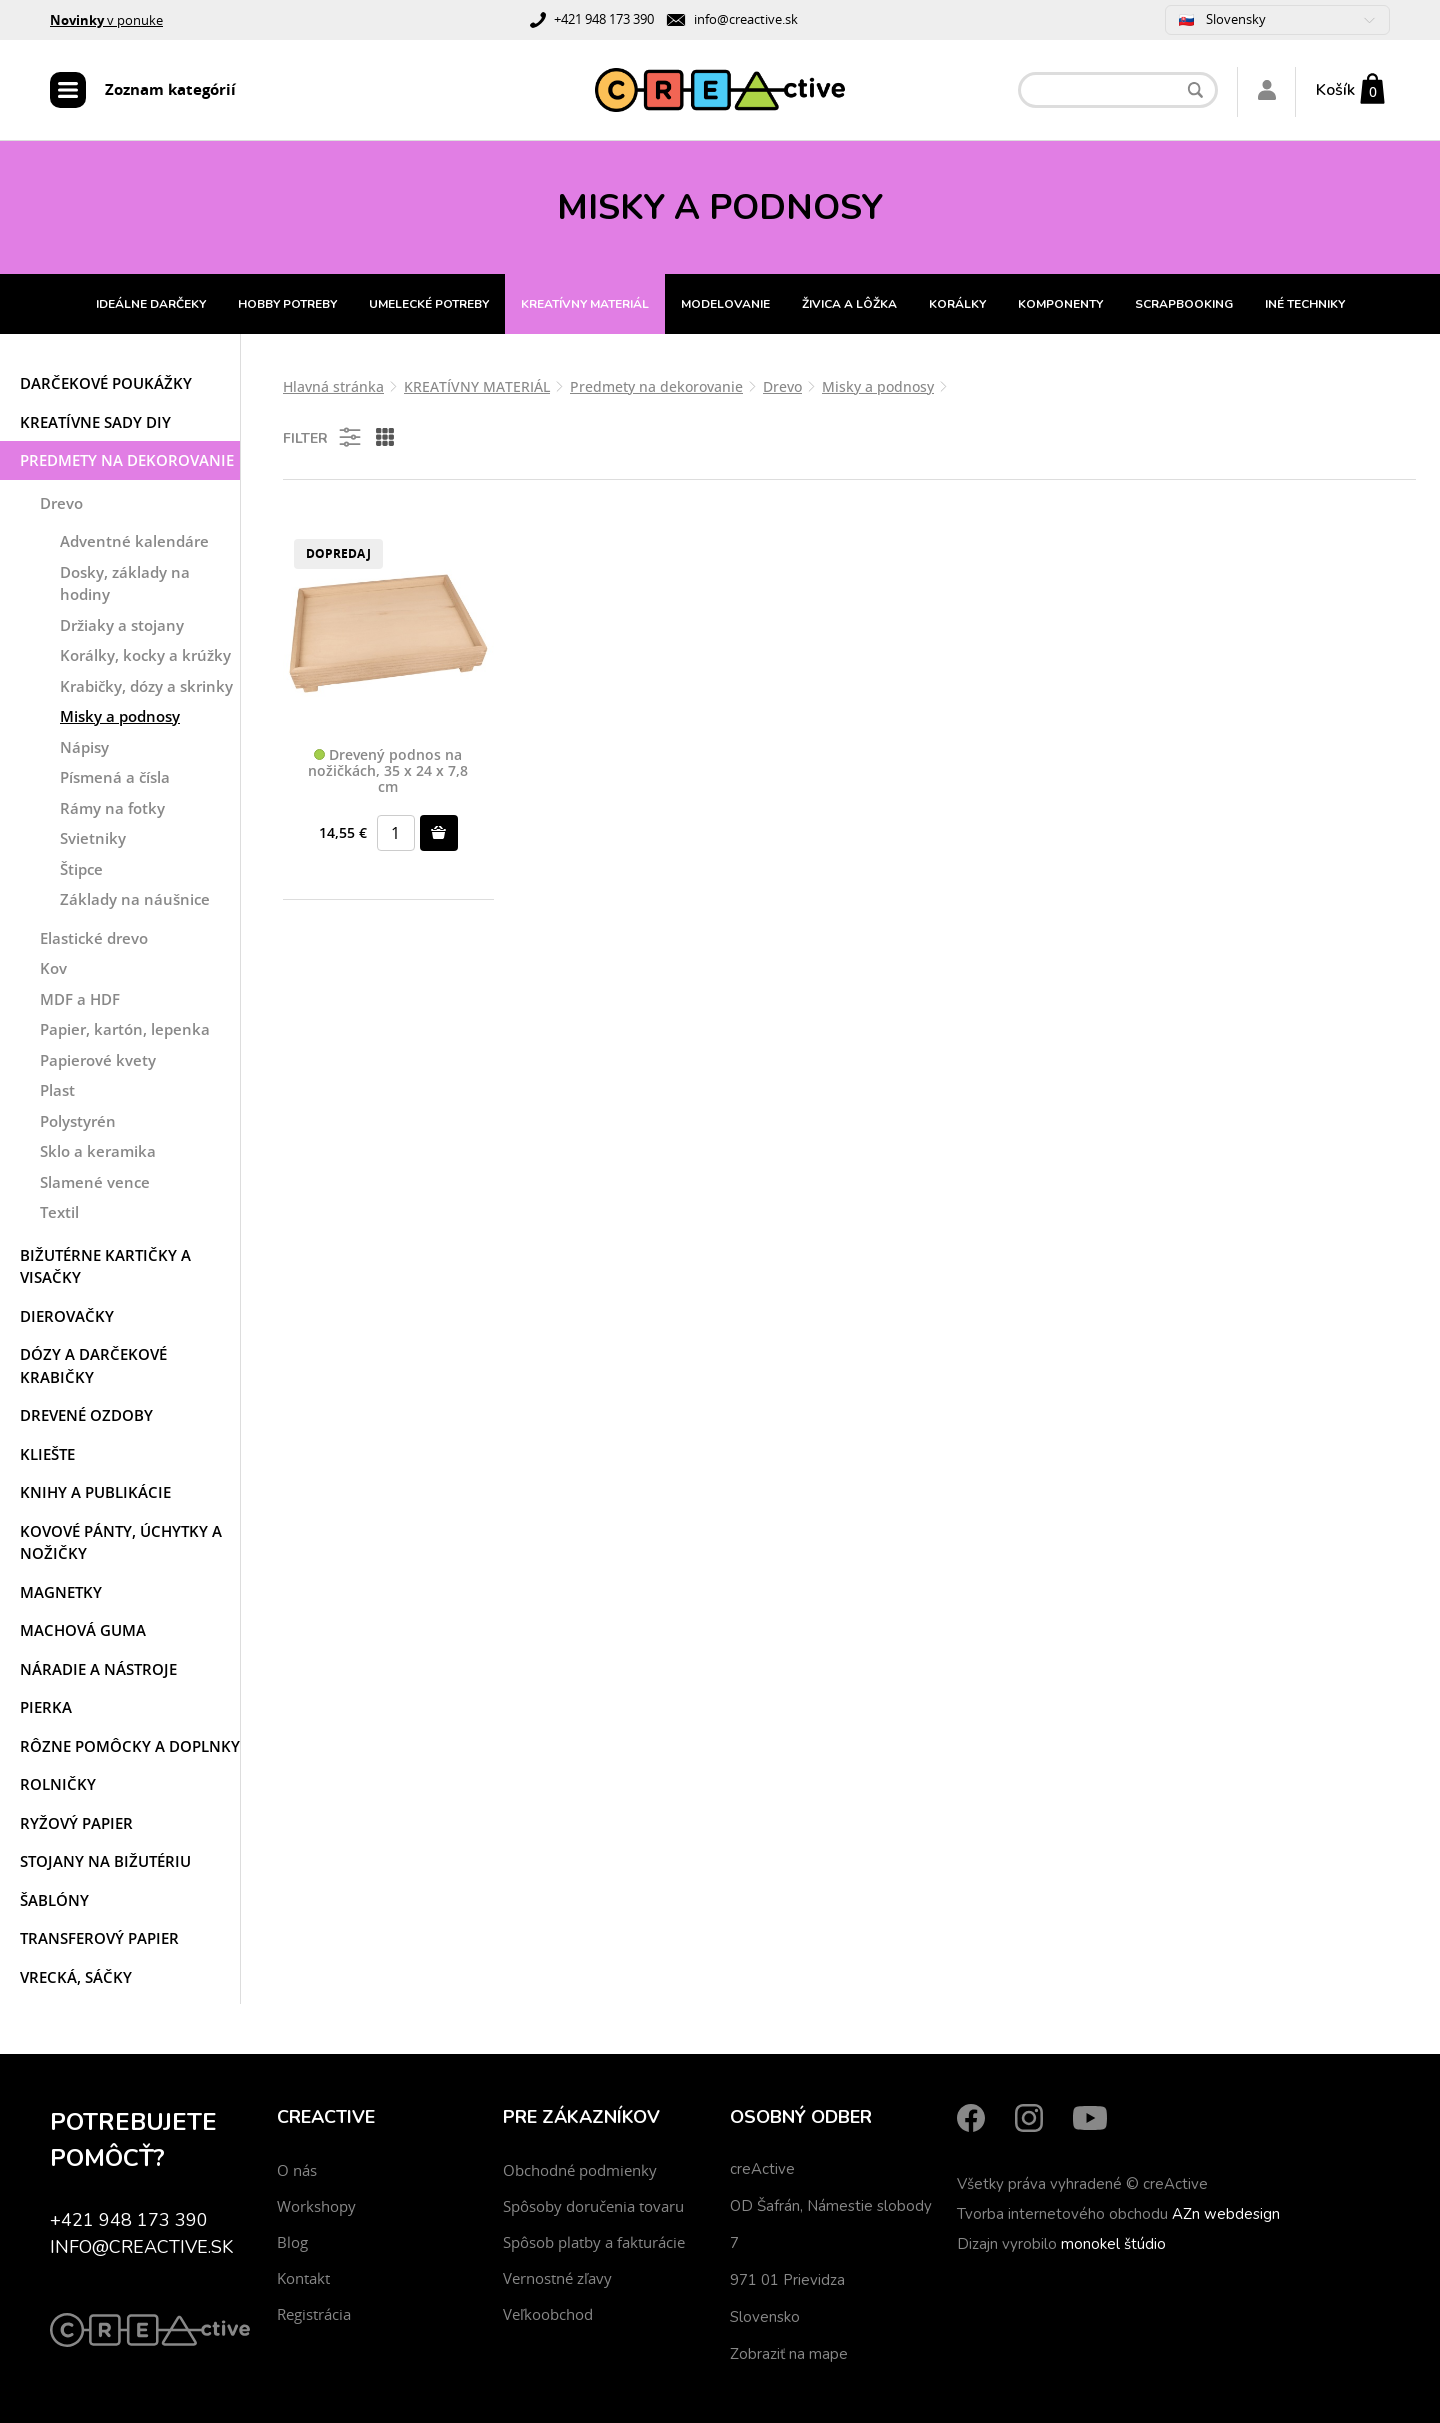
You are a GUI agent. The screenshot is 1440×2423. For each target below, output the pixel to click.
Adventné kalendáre (134, 541)
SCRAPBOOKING (1184, 304)
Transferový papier (99, 1938)
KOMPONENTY (1060, 304)
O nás (297, 2170)
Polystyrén (78, 1121)
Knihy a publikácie (95, 1492)
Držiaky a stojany (122, 625)
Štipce (81, 869)
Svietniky (93, 838)
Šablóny (54, 1900)
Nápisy (84, 747)
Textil (59, 1212)
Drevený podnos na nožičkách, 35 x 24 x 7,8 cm (388, 771)
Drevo (61, 503)
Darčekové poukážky (106, 383)
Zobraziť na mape (789, 2354)
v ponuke (106, 20)
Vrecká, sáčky (76, 1977)
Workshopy (316, 2206)
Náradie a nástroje (98, 1669)
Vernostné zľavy (557, 2278)
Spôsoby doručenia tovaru (593, 2206)
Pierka (46, 1707)
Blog (292, 2242)
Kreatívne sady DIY (95, 422)
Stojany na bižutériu (105, 1861)
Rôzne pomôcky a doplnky (130, 1746)
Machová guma (83, 1630)
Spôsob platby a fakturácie (594, 2242)
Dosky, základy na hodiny (125, 583)
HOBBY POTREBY (287, 304)
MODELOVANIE (725, 304)
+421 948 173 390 (604, 19)
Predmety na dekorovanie (127, 460)
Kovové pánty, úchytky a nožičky (121, 1542)
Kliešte (47, 1454)
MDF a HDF (80, 999)
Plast (57, 1090)
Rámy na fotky (112, 808)
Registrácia (314, 2314)
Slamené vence (95, 1182)
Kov (53, 968)
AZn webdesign (1226, 2214)
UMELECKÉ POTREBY (429, 304)
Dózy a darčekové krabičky (93, 1365)
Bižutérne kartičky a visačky (105, 1266)
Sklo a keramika (98, 1151)
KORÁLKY (957, 304)
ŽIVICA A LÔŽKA (849, 304)
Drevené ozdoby (86, 1415)
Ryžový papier (76, 1823)
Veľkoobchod (548, 2314)
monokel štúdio (1113, 2244)
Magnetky (61, 1592)
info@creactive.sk (746, 19)
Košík (1335, 90)
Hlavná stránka (333, 386)
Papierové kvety (98, 1060)
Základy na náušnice (135, 899)
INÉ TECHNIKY (1305, 304)
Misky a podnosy (120, 716)
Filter (323, 437)
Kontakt (303, 2278)
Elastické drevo (94, 938)
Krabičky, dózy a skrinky (146, 686)
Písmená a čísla (115, 777)
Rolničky (58, 1784)
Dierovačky (67, 1316)
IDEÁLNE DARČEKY (151, 304)
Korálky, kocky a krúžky (145, 655)
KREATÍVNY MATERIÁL (585, 304)
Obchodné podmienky (580, 2170)
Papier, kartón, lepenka (125, 1029)
